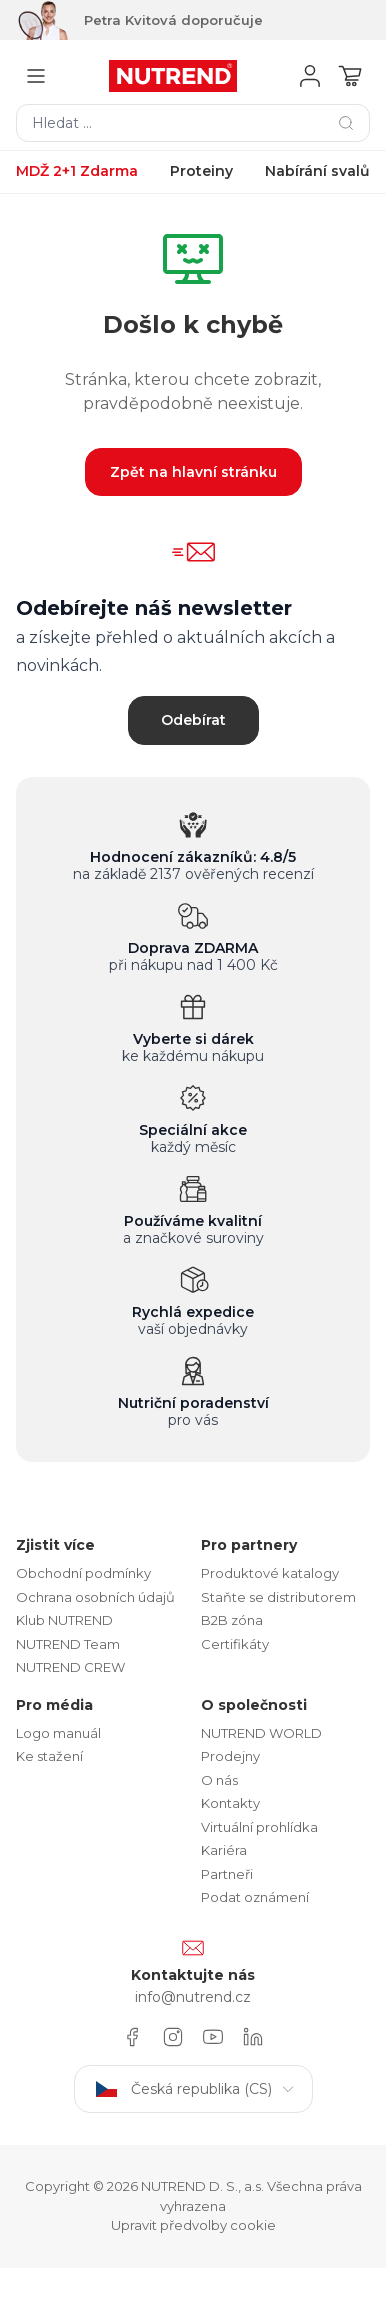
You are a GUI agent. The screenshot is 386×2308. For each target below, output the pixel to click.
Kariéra (224, 1850)
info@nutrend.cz (193, 1997)
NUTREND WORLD (261, 1733)
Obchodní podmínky (83, 1573)
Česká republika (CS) (193, 2089)
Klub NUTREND (64, 1620)
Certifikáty (235, 1644)
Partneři (227, 1874)
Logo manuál (58, 1733)
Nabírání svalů (317, 171)
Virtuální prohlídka (259, 1827)
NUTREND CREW (70, 1667)
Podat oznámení (255, 1897)
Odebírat (193, 720)
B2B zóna (232, 1620)
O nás (219, 1780)
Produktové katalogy (270, 1573)
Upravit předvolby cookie (193, 2225)
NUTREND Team (68, 1644)
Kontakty (230, 1803)
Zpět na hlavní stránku (193, 472)
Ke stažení (49, 1756)
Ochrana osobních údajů (95, 1597)
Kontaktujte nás (193, 1975)
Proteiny (201, 171)
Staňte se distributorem (278, 1597)
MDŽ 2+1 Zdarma (77, 171)
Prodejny (230, 1756)
